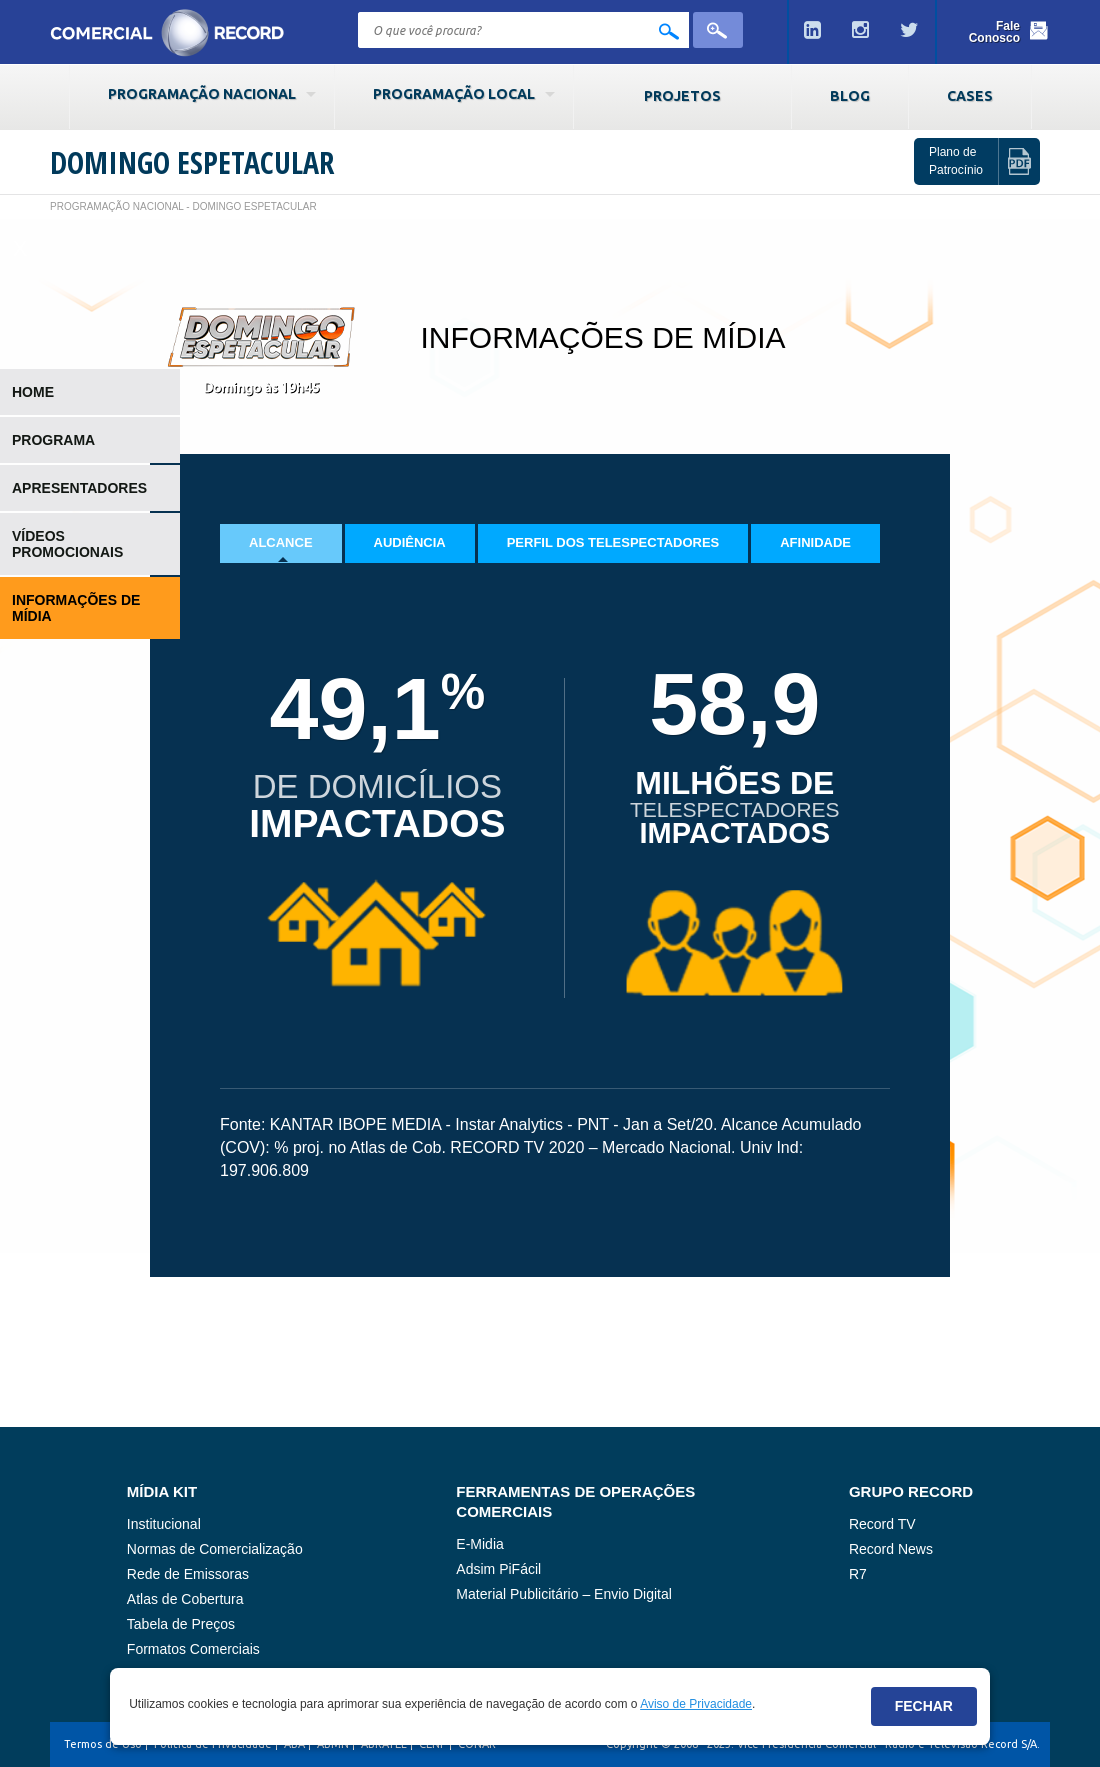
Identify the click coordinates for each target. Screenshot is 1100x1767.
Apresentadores (79, 488)
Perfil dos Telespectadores (613, 542)
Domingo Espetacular (192, 162)
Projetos (682, 96)
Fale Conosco (994, 32)
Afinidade (815, 542)
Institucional (164, 1524)
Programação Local (454, 94)
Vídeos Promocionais (67, 544)
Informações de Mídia (76, 608)
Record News (891, 1549)
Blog (850, 96)
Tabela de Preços (181, 1624)
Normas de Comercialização (215, 1549)
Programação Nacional (202, 94)
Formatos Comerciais (193, 1649)
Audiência (410, 542)
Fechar (924, 1706)
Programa (53, 440)
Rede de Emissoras (188, 1574)
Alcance (281, 542)
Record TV (882, 1524)
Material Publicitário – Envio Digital (564, 1594)
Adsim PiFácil (498, 1569)
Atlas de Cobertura (185, 1599)
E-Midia (479, 1544)
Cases (970, 96)
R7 (858, 1574)
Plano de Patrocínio (956, 160)
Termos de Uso (103, 1744)
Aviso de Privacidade (696, 1704)
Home (33, 392)
